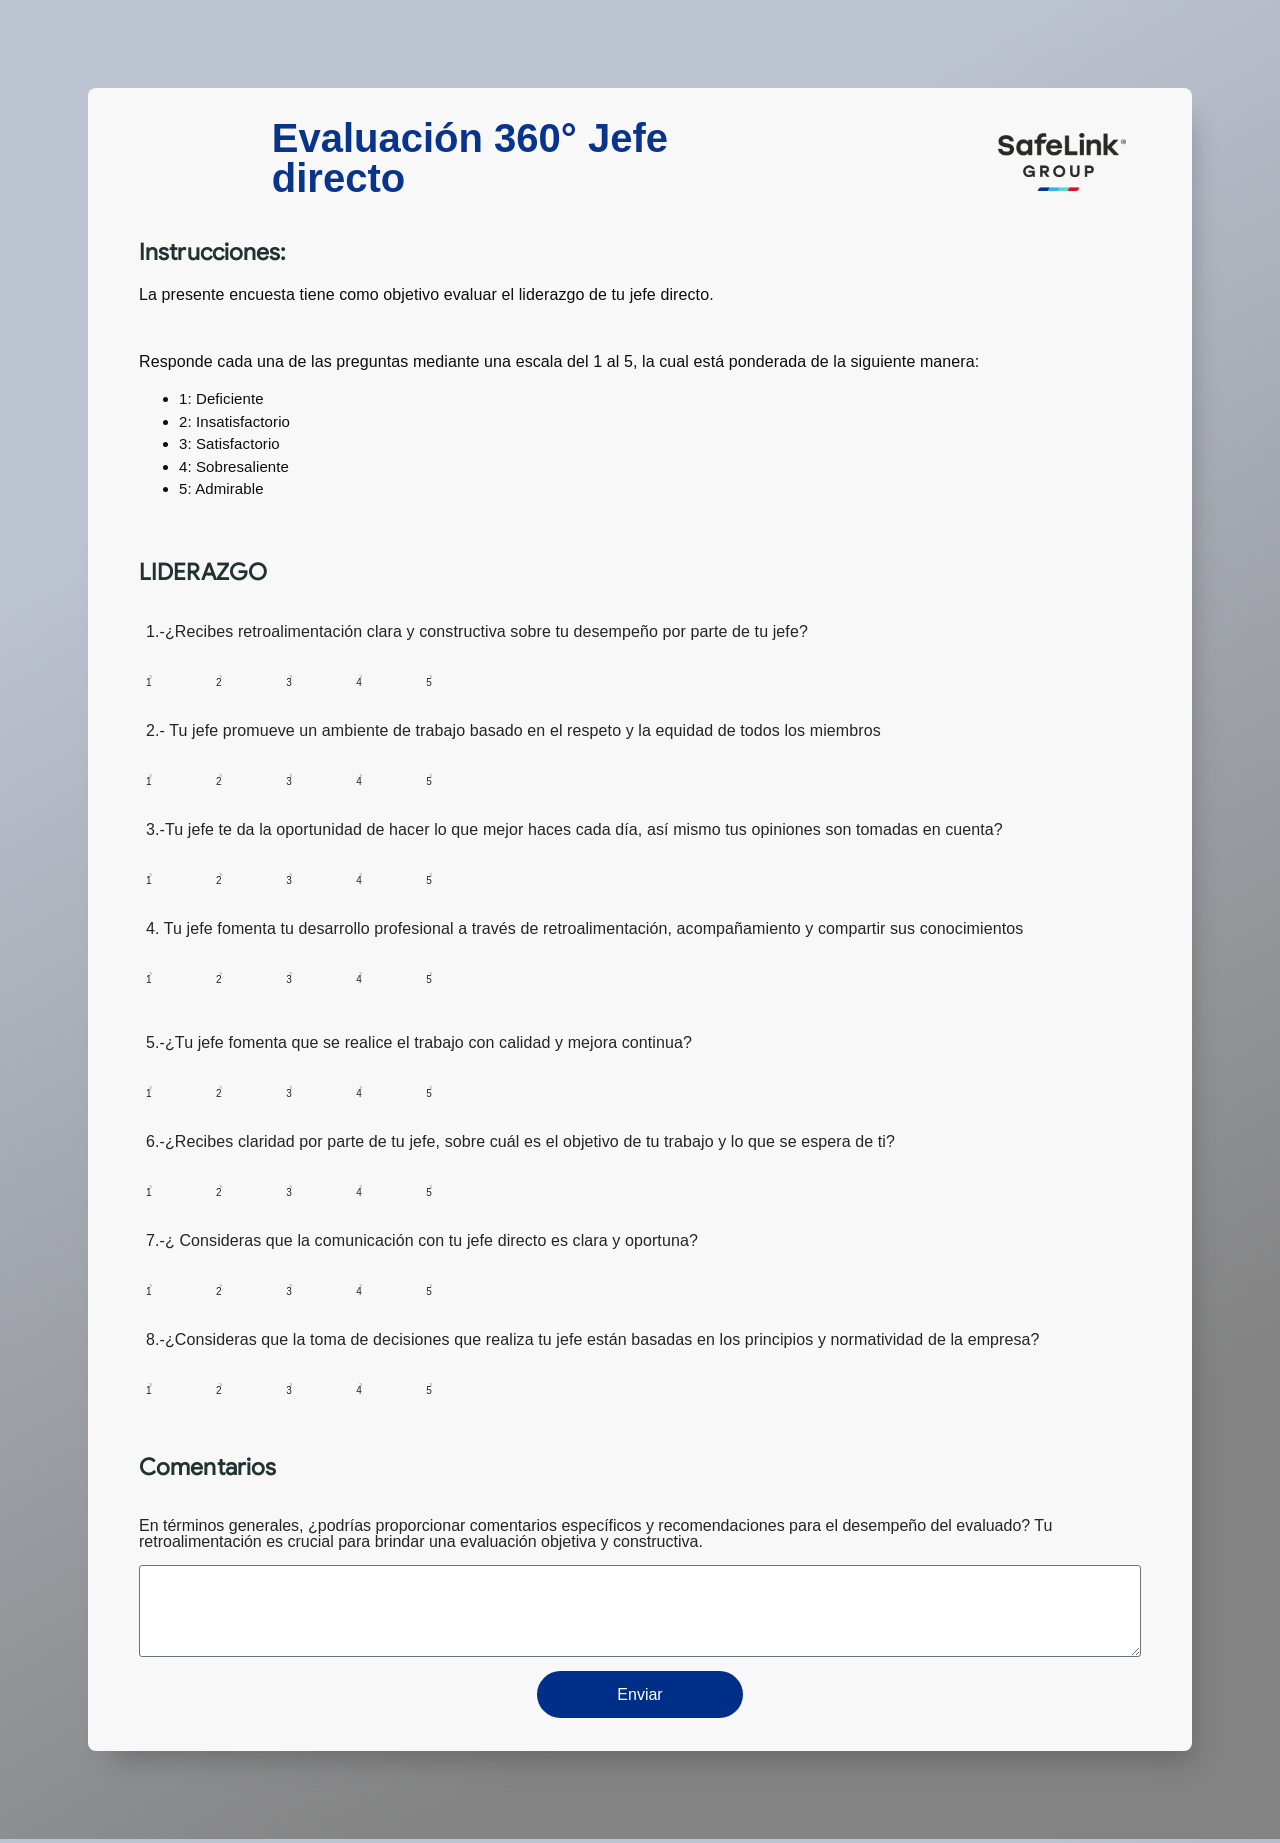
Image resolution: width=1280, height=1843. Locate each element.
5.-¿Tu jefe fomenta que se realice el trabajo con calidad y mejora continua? (419, 1043)
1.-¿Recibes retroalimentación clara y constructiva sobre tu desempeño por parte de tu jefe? (477, 632)
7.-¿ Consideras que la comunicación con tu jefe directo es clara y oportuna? (422, 1241)
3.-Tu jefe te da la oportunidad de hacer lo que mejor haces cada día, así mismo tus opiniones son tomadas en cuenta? (574, 830)
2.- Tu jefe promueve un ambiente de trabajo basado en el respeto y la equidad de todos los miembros (513, 731)
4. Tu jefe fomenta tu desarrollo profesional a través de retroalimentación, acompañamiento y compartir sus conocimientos (584, 929)
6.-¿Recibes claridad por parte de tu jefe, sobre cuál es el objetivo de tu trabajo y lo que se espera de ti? (520, 1142)
